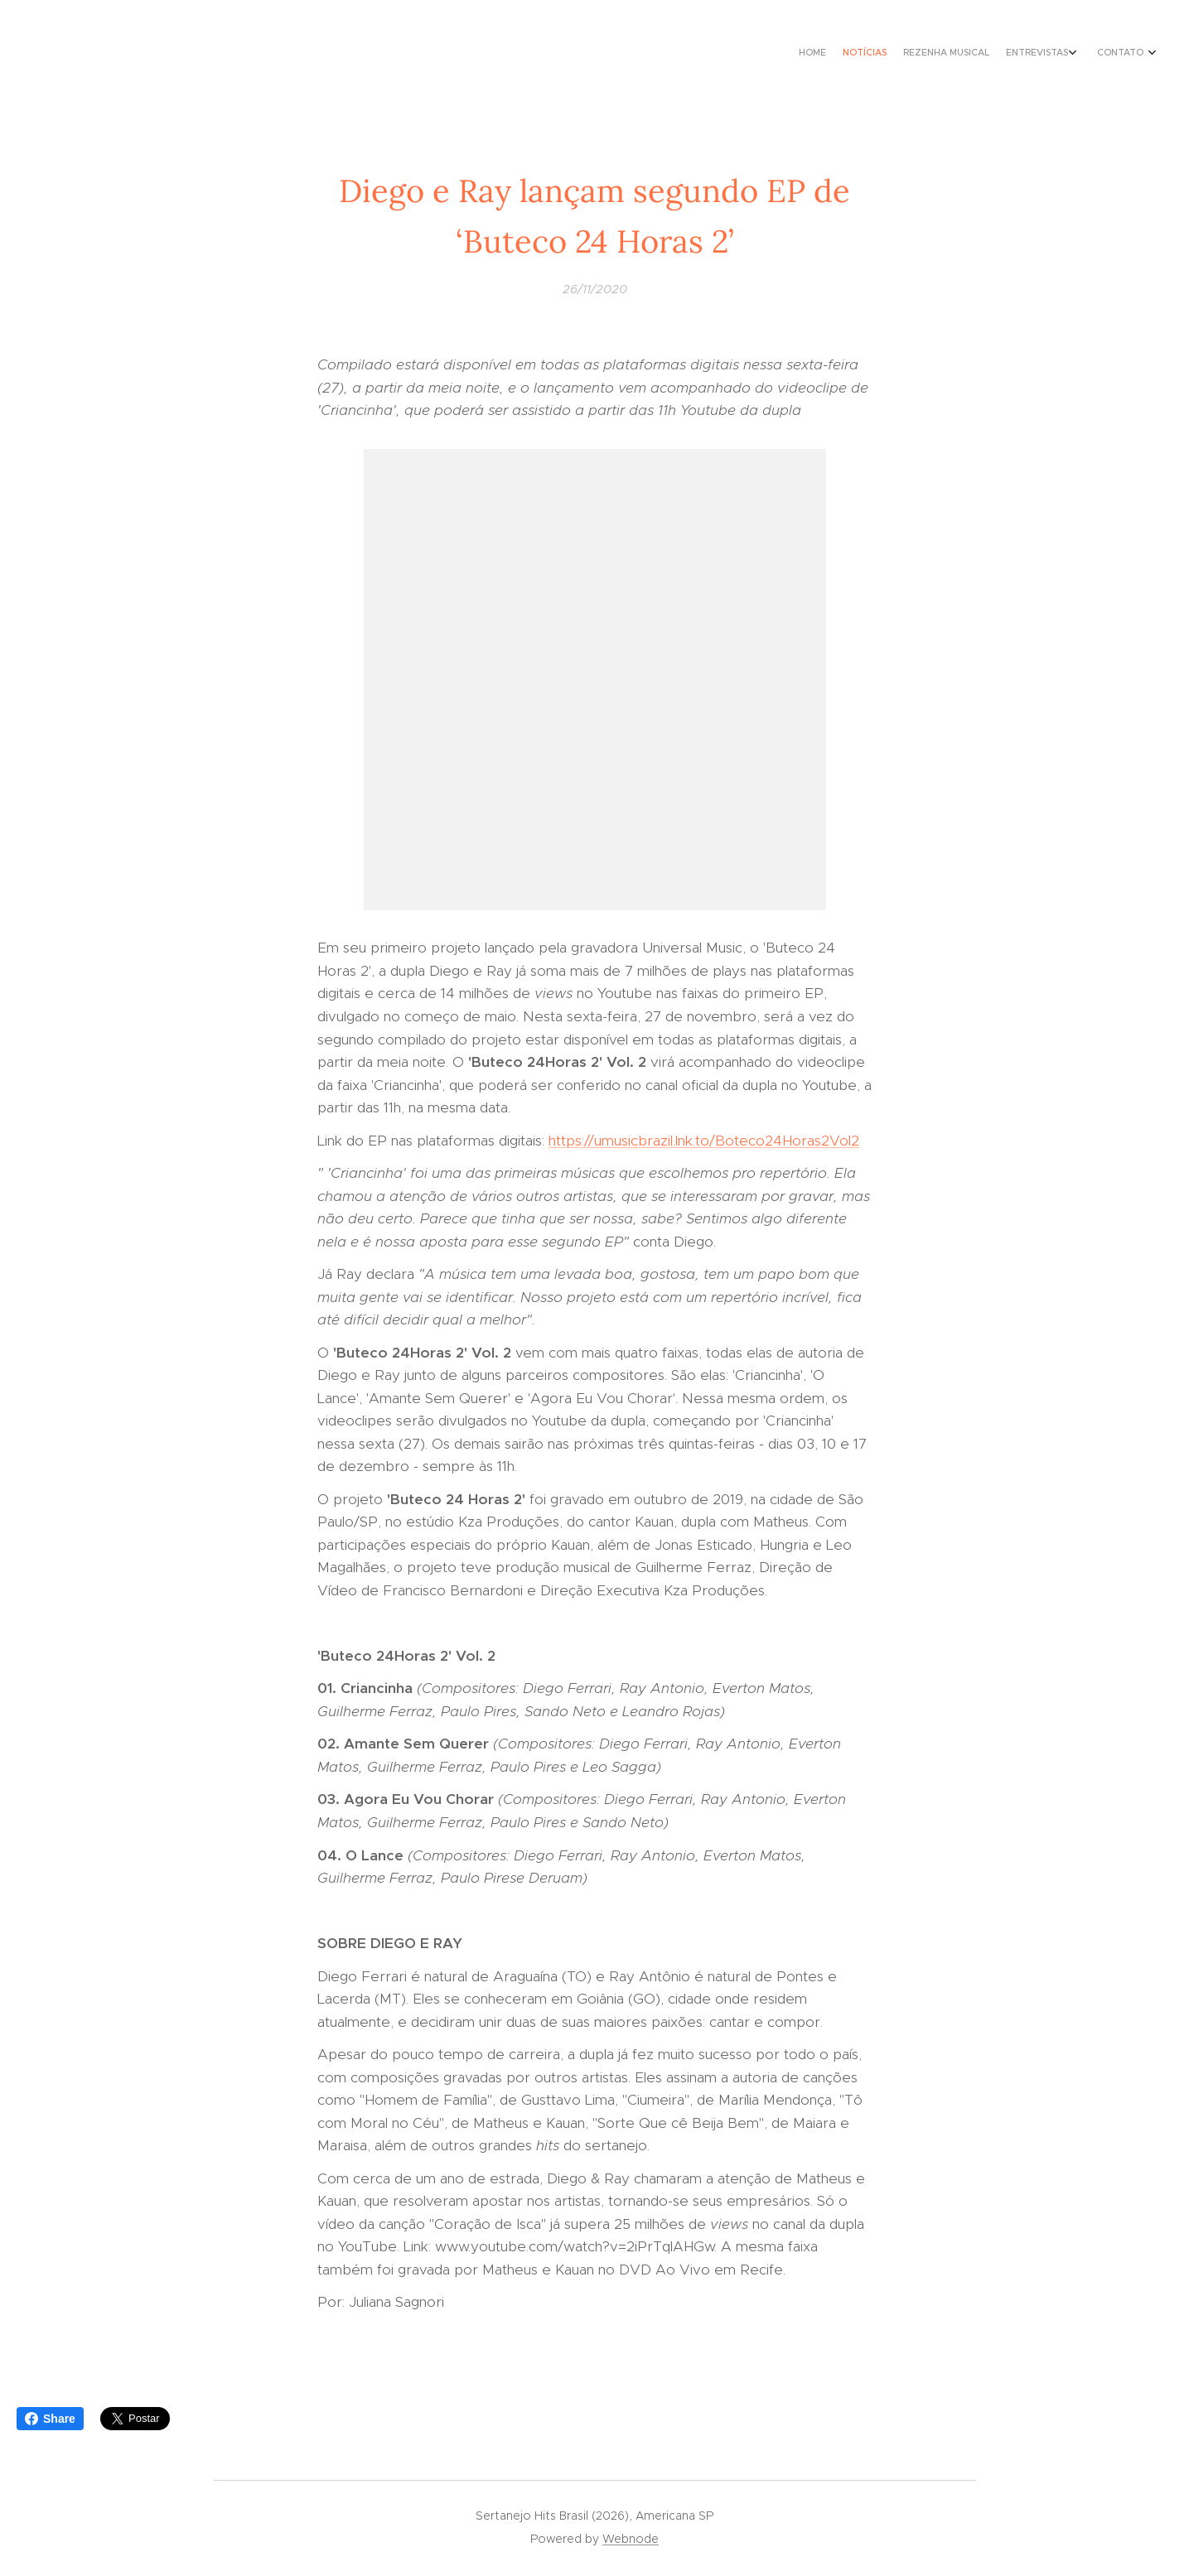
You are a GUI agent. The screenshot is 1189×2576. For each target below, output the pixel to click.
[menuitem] (1067, 54)
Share (50, 2418)
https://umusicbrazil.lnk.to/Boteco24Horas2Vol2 (704, 1140)
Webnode (630, 2538)
